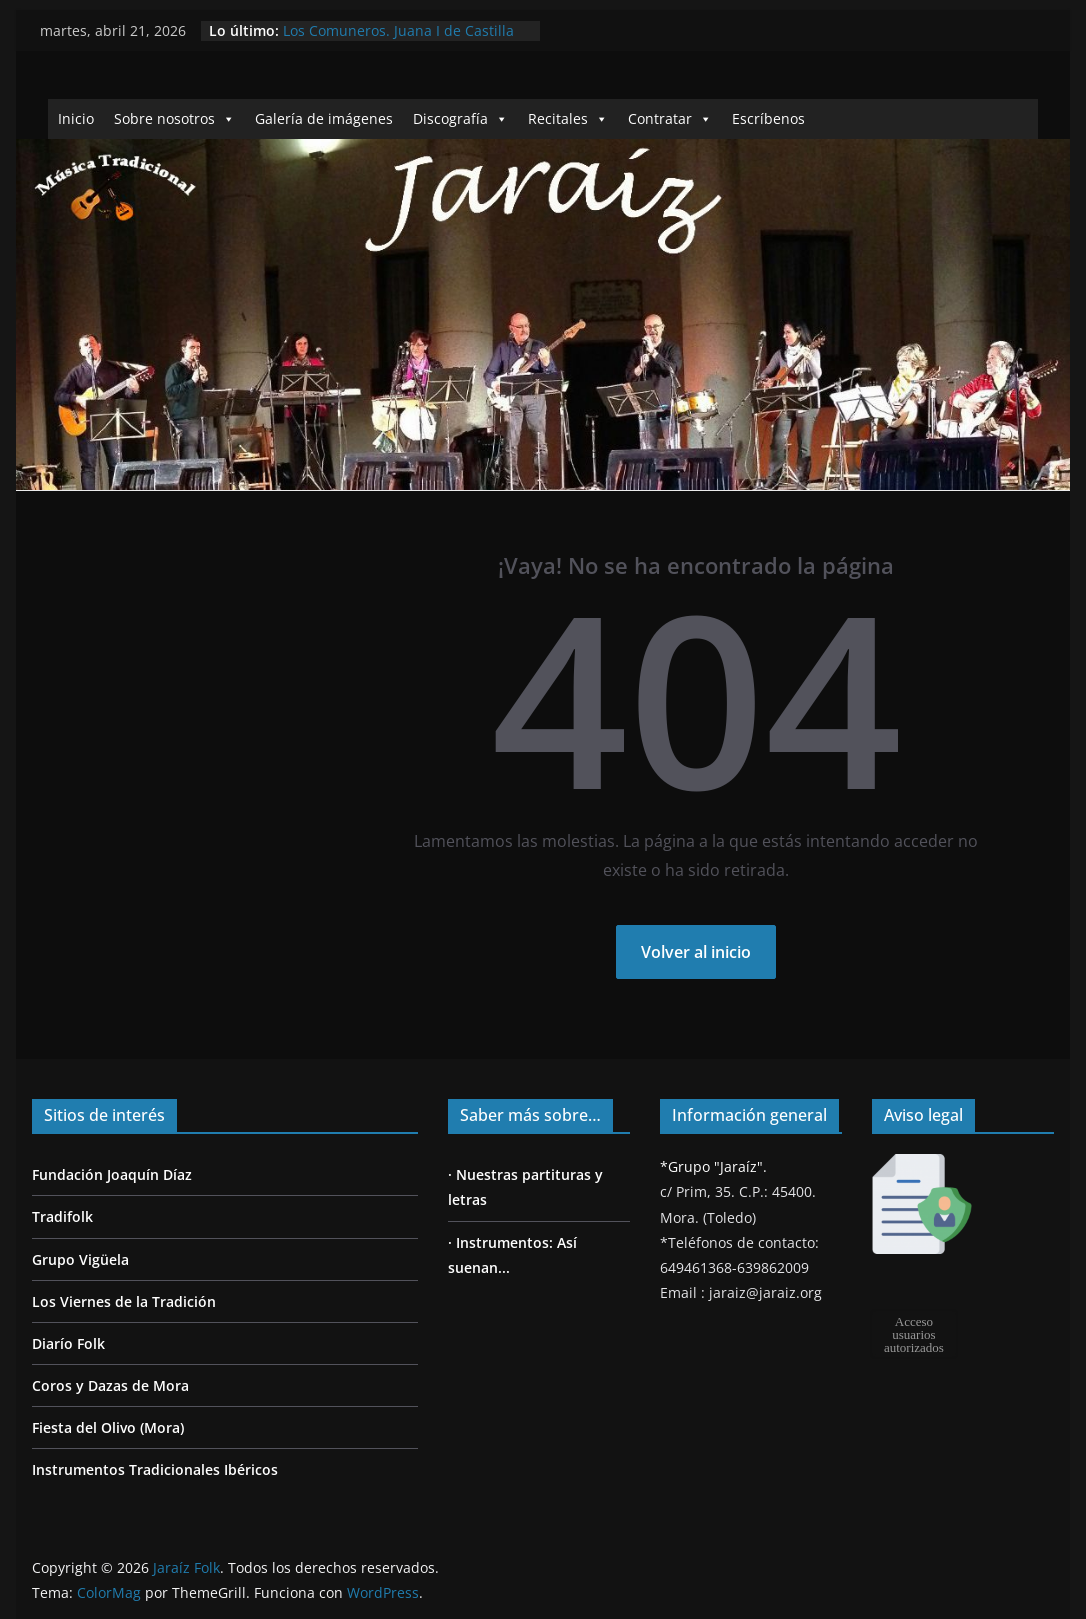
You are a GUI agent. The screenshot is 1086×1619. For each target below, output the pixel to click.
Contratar (670, 118)
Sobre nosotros (174, 118)
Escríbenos (768, 118)
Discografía (460, 118)
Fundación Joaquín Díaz (112, 1174)
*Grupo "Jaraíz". (713, 1166)
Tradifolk (62, 1216)
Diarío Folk (68, 1343)
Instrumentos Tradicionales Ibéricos (155, 1469)
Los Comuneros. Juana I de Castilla (398, 30)
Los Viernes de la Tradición (124, 1301)
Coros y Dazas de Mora (110, 1385)
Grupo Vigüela (80, 1259)
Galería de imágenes (324, 118)
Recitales (568, 118)
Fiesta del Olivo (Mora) (108, 1427)
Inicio (76, 118)
